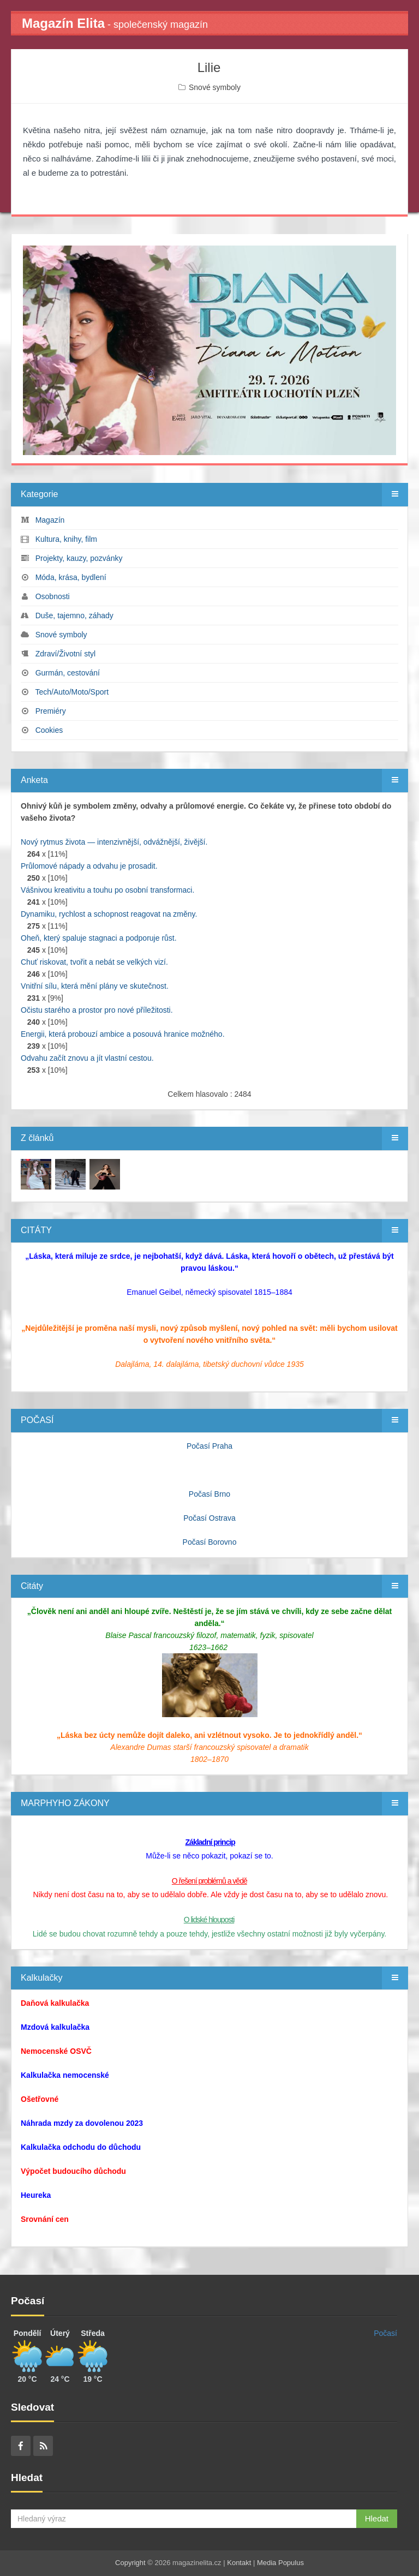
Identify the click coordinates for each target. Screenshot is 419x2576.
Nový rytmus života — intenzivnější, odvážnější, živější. (114, 842)
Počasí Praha (209, 1446)
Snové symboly (215, 87)
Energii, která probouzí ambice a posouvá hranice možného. (123, 1034)
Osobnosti (52, 596)
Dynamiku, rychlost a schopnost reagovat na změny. (109, 914)
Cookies (49, 730)
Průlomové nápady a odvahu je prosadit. (89, 866)
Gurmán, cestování (67, 672)
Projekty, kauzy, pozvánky (79, 558)
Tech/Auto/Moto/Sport (72, 692)
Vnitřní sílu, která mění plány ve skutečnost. (95, 986)
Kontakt (239, 2563)
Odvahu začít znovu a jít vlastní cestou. (87, 1058)
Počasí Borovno (210, 1542)
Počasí (385, 2333)
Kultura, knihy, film (66, 539)
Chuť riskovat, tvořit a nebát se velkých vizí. (94, 962)
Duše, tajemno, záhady (74, 615)
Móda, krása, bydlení (70, 577)
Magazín (50, 520)
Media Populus (280, 2563)
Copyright (130, 2563)
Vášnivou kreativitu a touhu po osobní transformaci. (107, 890)
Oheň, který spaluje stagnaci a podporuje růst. (99, 938)
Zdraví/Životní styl (65, 653)
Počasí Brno (209, 1494)
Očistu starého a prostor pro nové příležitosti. (97, 1010)
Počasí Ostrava (209, 1518)
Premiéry (50, 711)
